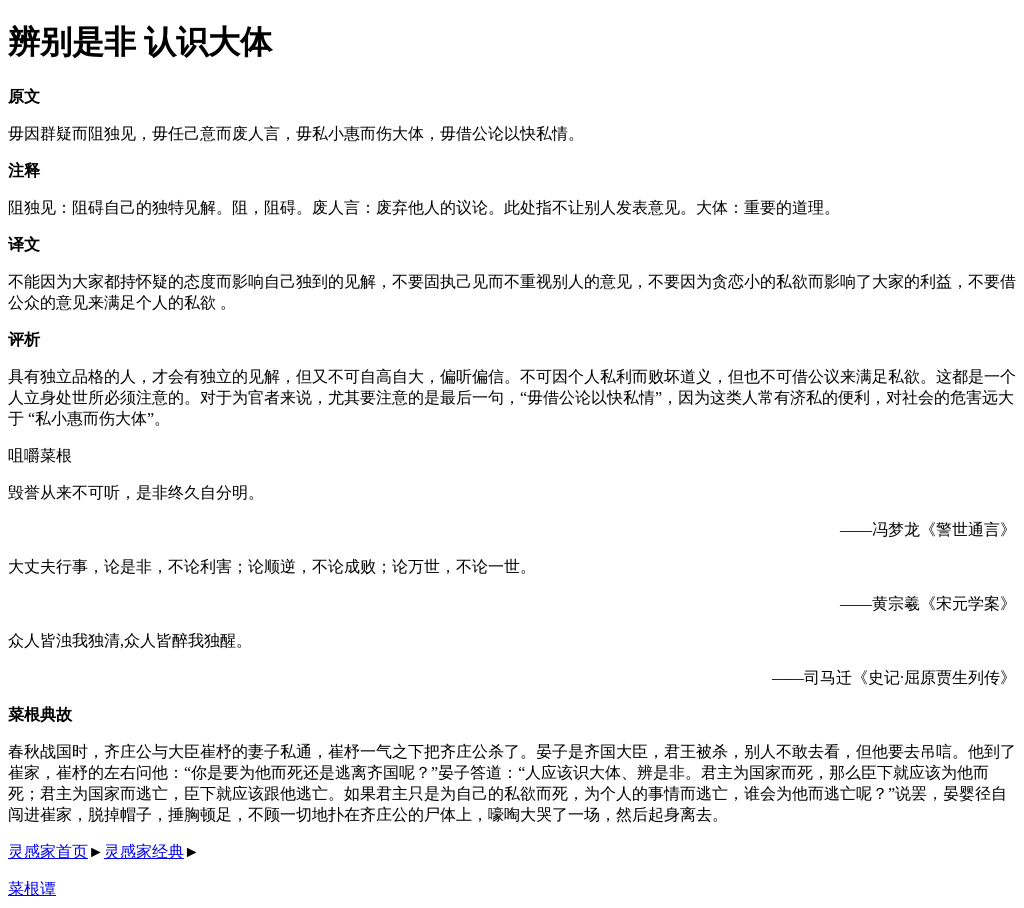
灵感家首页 (48, 851)
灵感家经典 (144, 851)
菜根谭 (32, 888)
